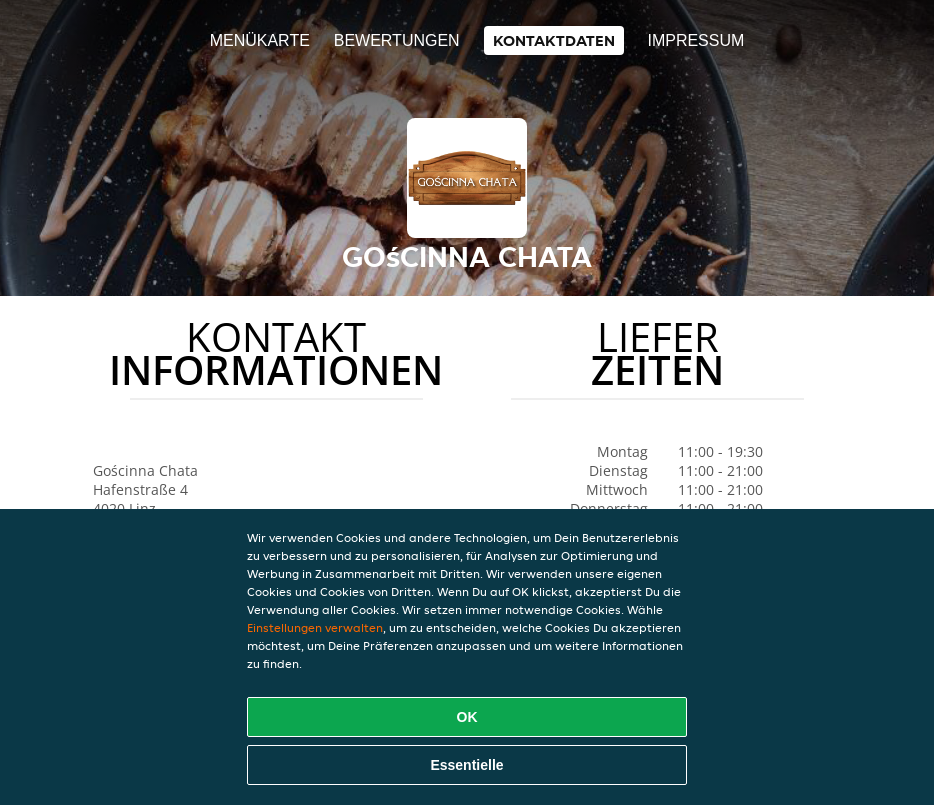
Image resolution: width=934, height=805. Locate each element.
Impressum (695, 40)
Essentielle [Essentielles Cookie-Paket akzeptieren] (466, 765)
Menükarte (260, 40)
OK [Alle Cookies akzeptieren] (467, 717)
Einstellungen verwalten (315, 627)
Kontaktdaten (554, 40)
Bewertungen (397, 40)
